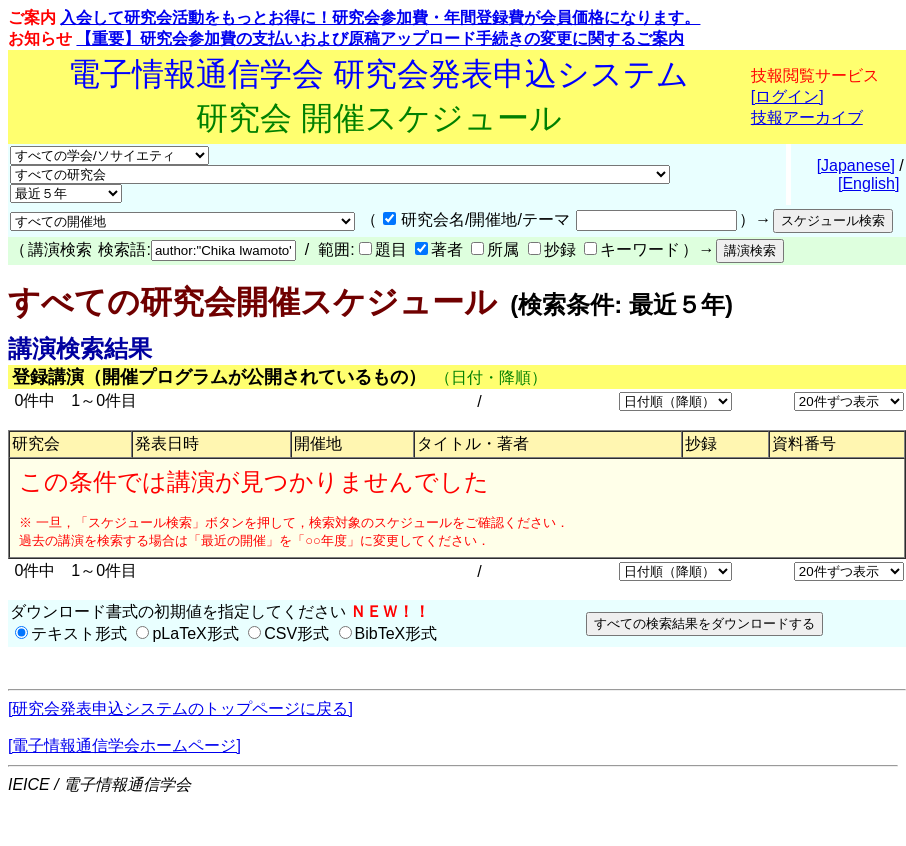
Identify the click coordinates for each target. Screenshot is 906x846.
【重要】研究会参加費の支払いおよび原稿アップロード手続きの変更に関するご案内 (380, 38)
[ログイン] (787, 96)
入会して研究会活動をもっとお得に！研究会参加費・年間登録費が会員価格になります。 (380, 17)
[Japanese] (856, 165)
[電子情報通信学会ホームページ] (124, 745)
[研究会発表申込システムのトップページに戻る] (180, 708)
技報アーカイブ (807, 117)
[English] (868, 183)
